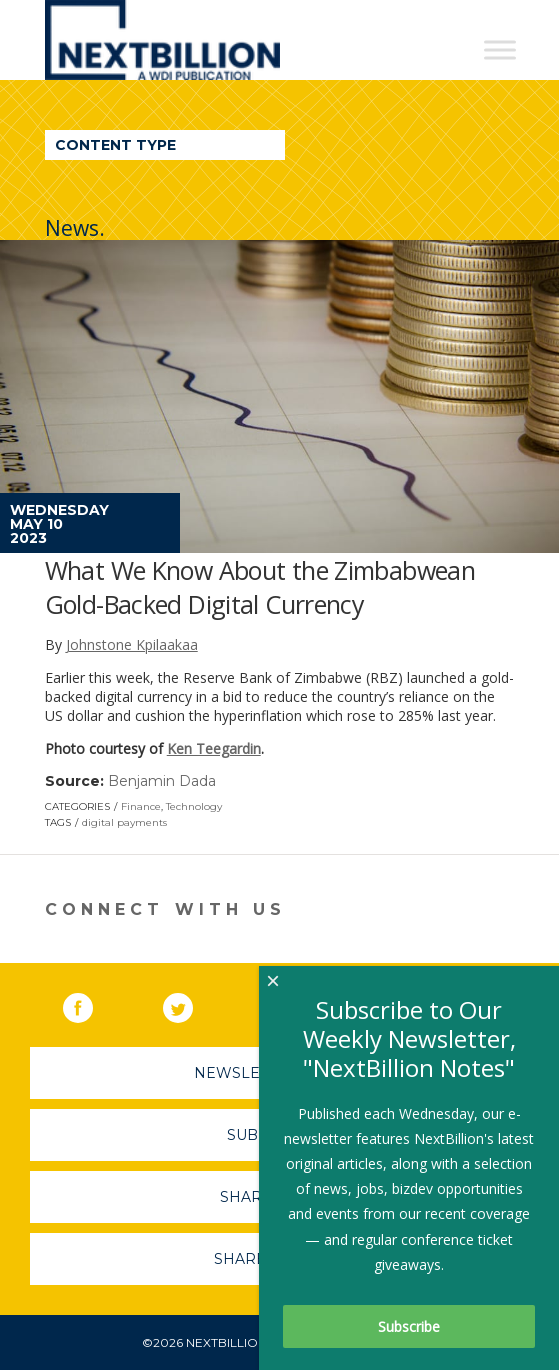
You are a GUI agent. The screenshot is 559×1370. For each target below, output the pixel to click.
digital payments (124, 822)
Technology (194, 806)
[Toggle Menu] (500, 49)
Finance (141, 806)
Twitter (192, 1004)
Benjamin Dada (162, 781)
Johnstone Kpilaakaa (132, 644)
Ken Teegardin (214, 748)
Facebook (92, 1004)
